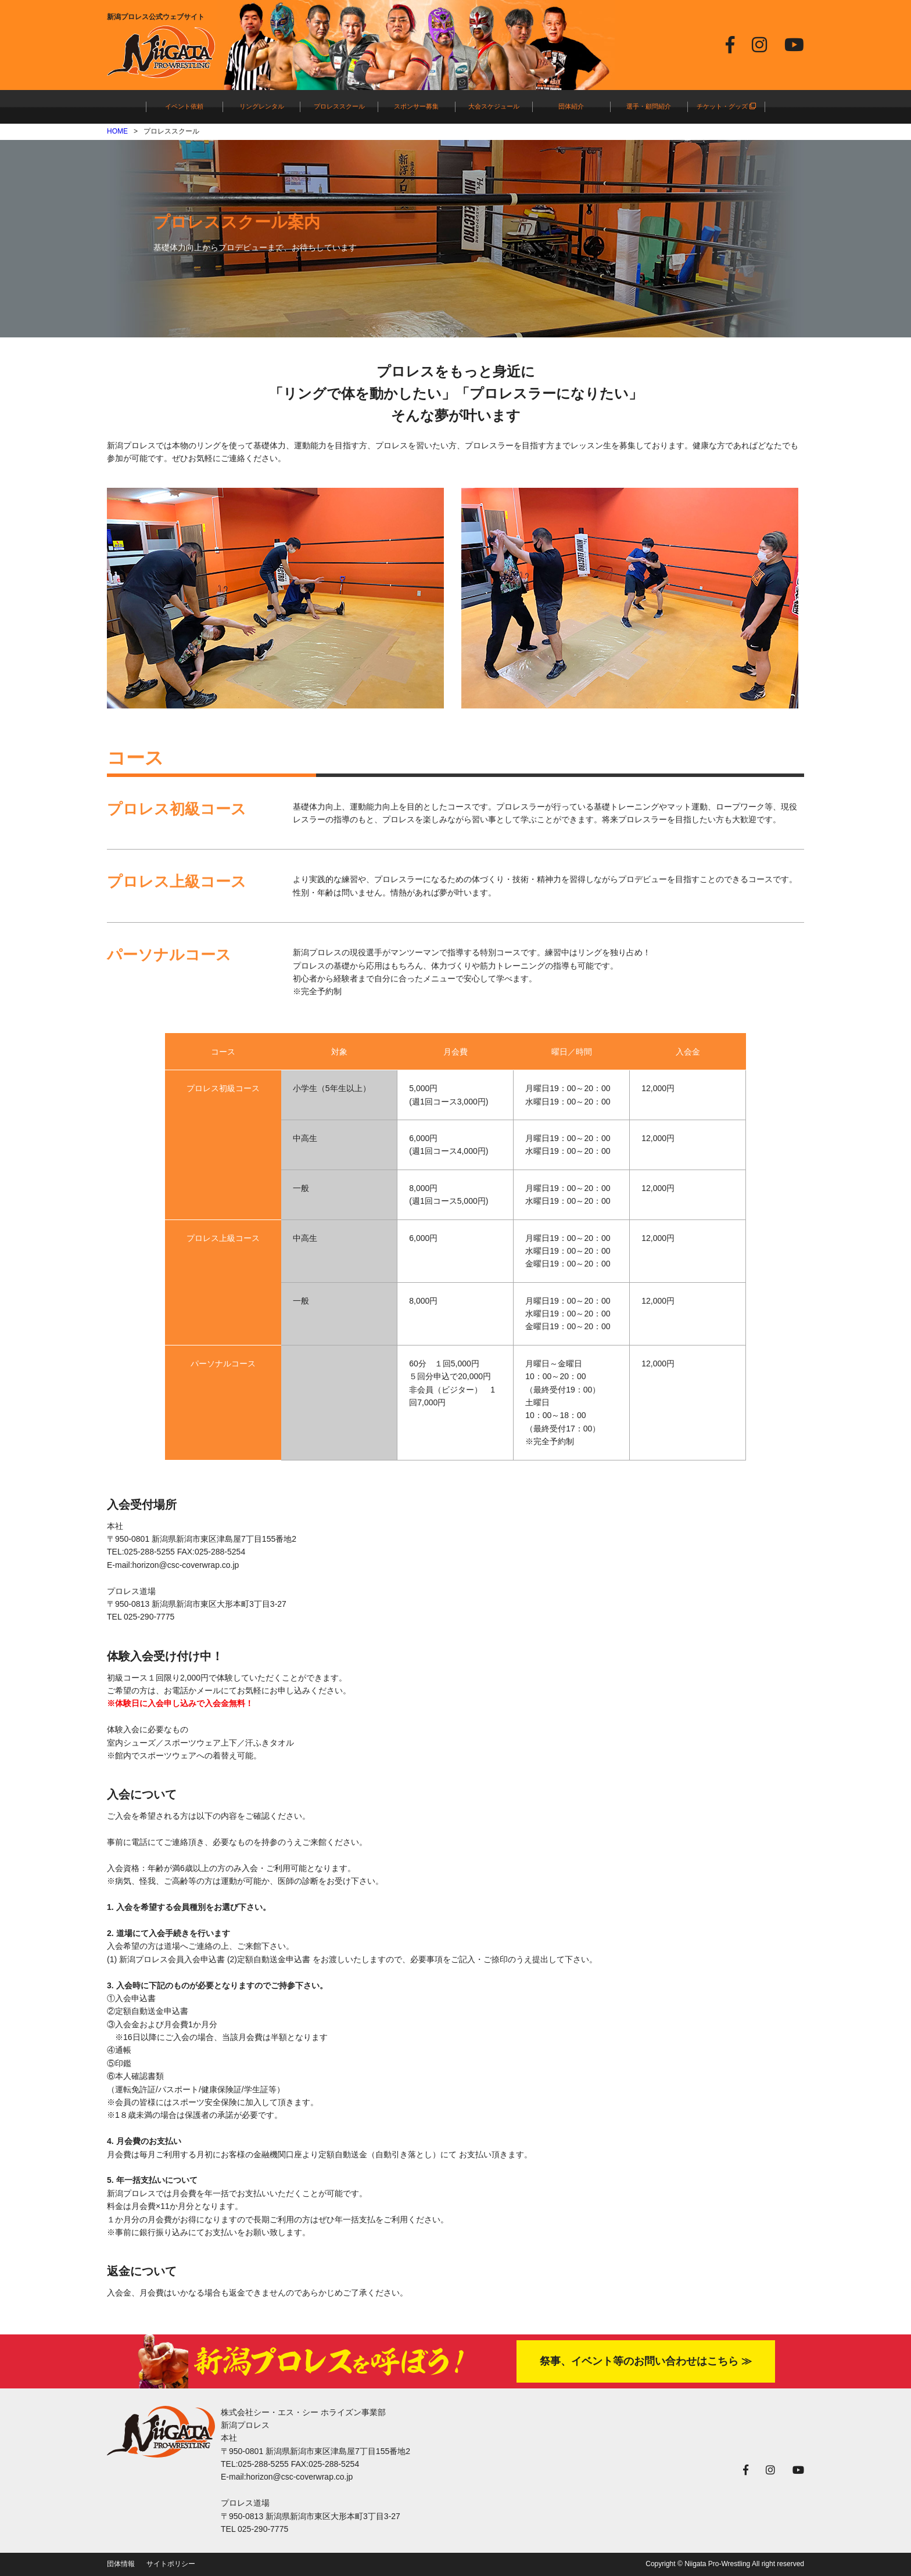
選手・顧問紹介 (648, 106)
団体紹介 (571, 106)
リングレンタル (261, 106)
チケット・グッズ (726, 106)
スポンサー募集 (416, 106)
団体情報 (121, 2564)
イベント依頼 (184, 106)
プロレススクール (339, 106)
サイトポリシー (170, 2564)
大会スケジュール (493, 106)
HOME (117, 131)
